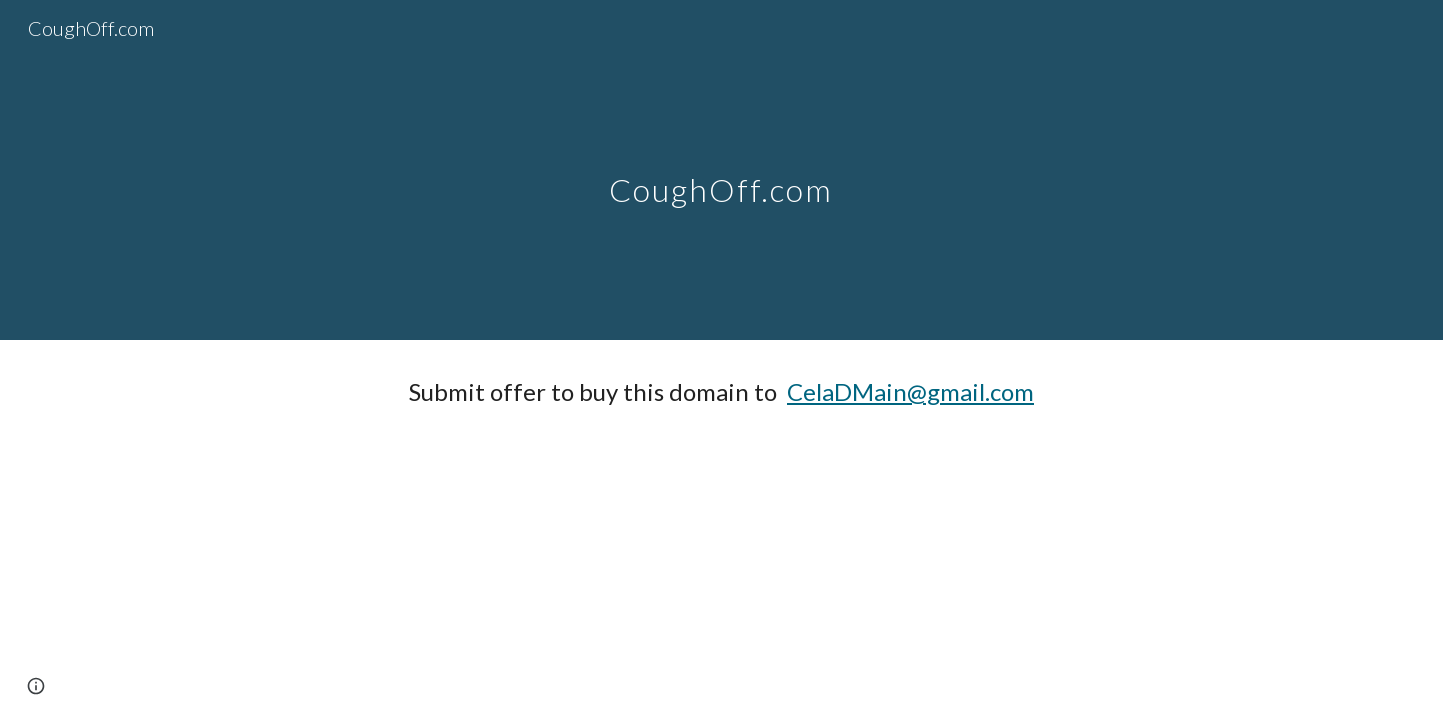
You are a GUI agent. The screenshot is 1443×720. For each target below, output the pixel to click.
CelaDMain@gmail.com (910, 391)
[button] (36, 686)
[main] (722, 169)
